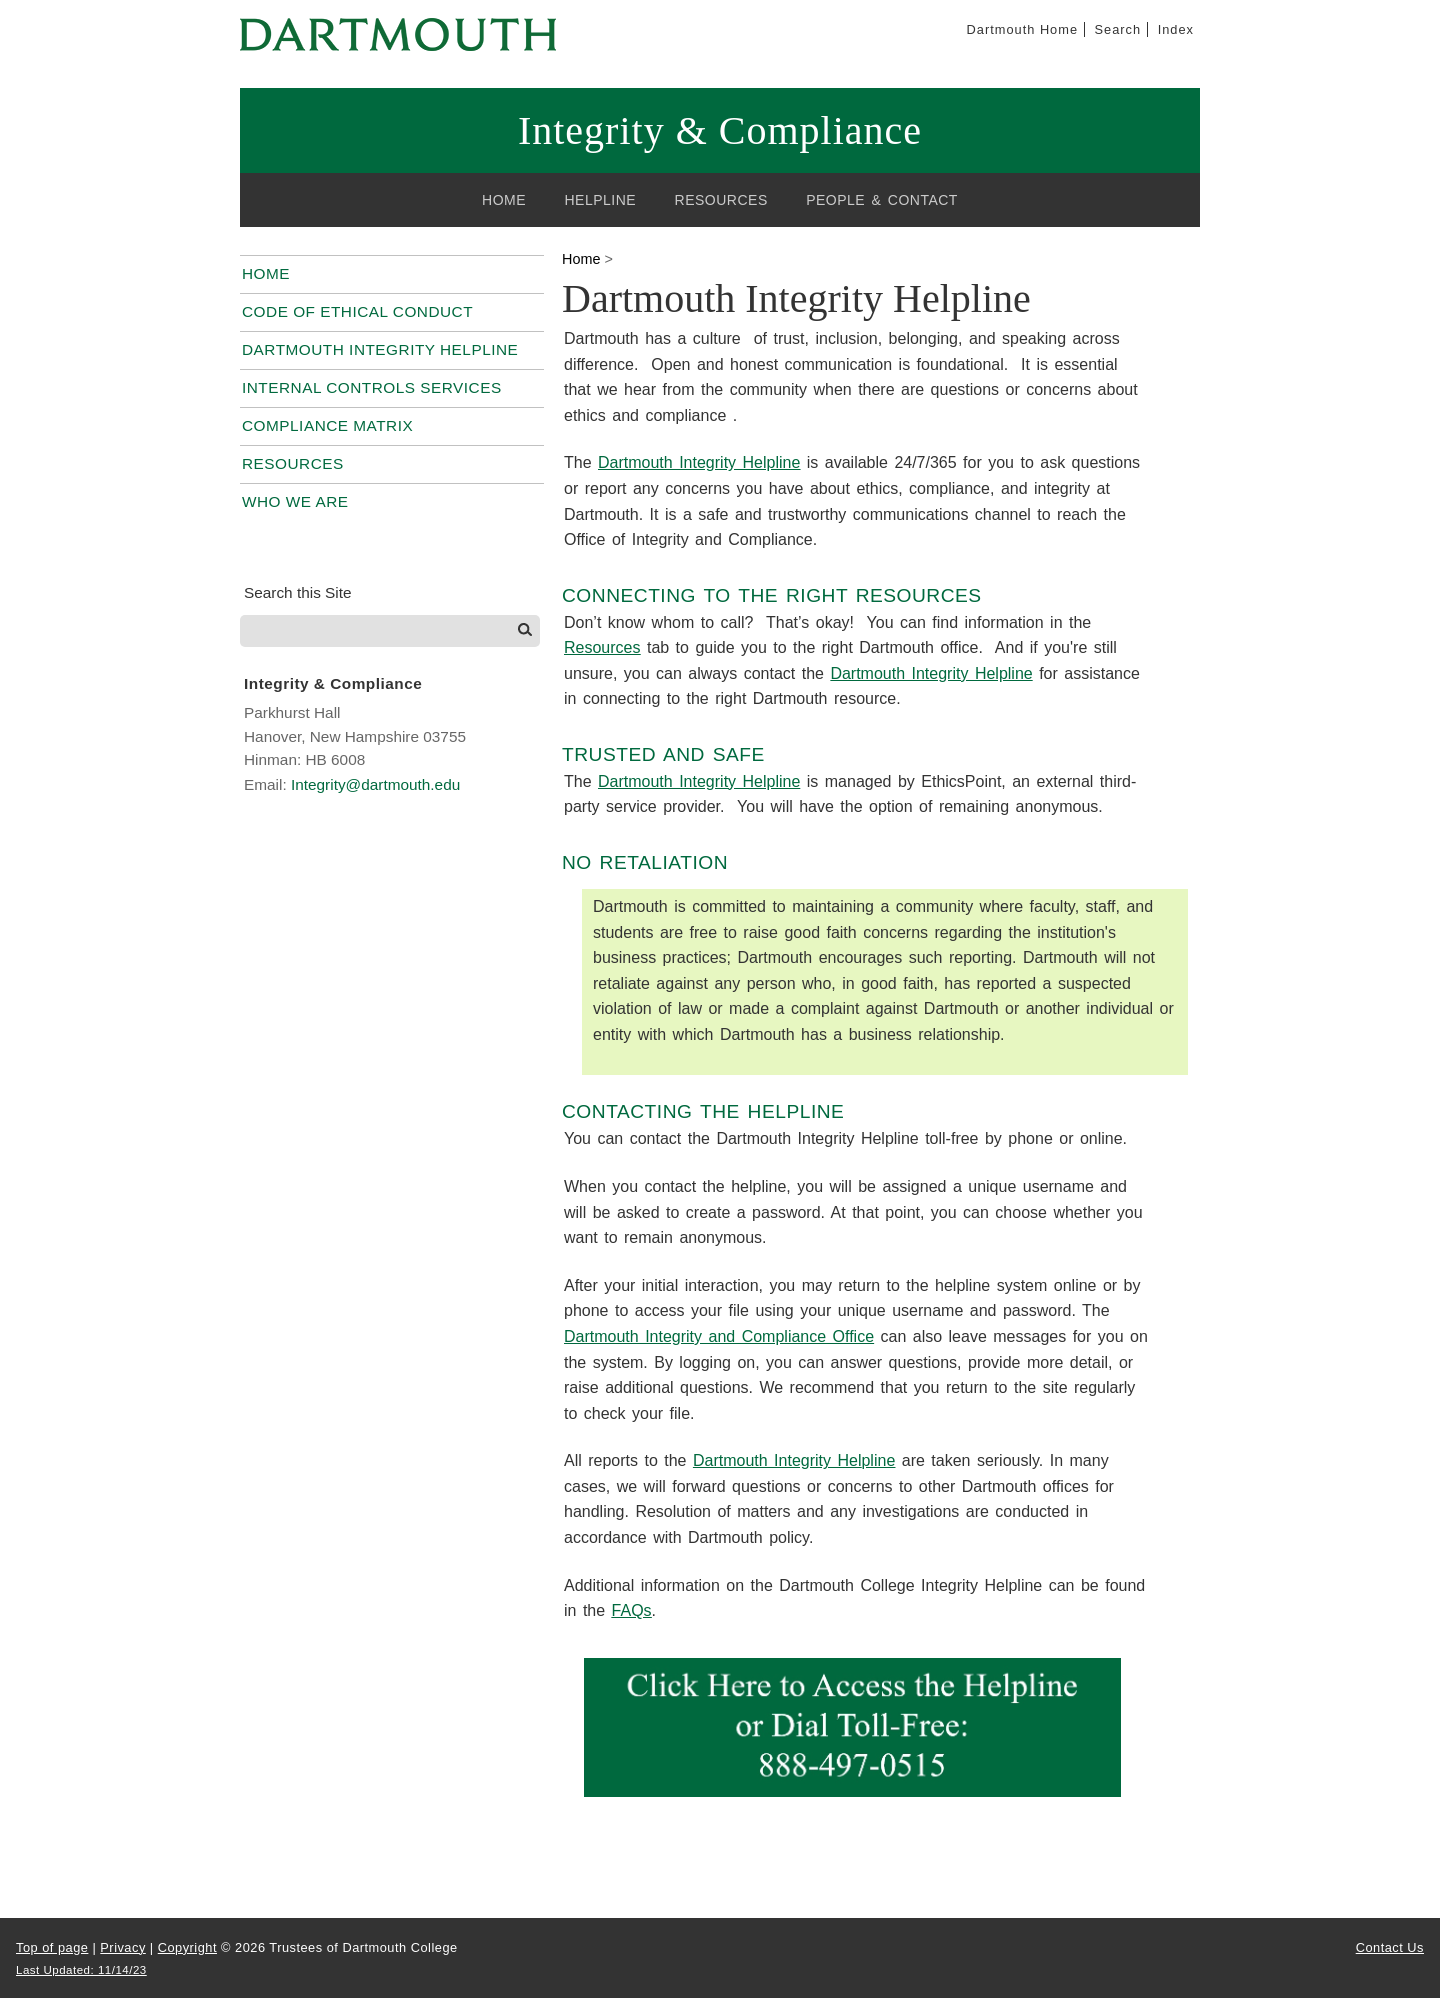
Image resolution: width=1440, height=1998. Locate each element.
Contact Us (1390, 1947)
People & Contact (882, 200)
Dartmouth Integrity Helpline (380, 349)
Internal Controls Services (372, 387)
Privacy (122, 1947)
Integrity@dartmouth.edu (375, 784)
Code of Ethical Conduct (357, 311)
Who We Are (295, 501)
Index (1176, 29)
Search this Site (298, 592)
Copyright (187, 1947)
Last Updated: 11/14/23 (81, 1970)
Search (1118, 29)
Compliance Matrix (327, 425)
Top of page (52, 1947)
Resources (721, 200)
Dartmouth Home (1022, 29)
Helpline (600, 200)
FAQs (632, 1610)
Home (504, 200)
